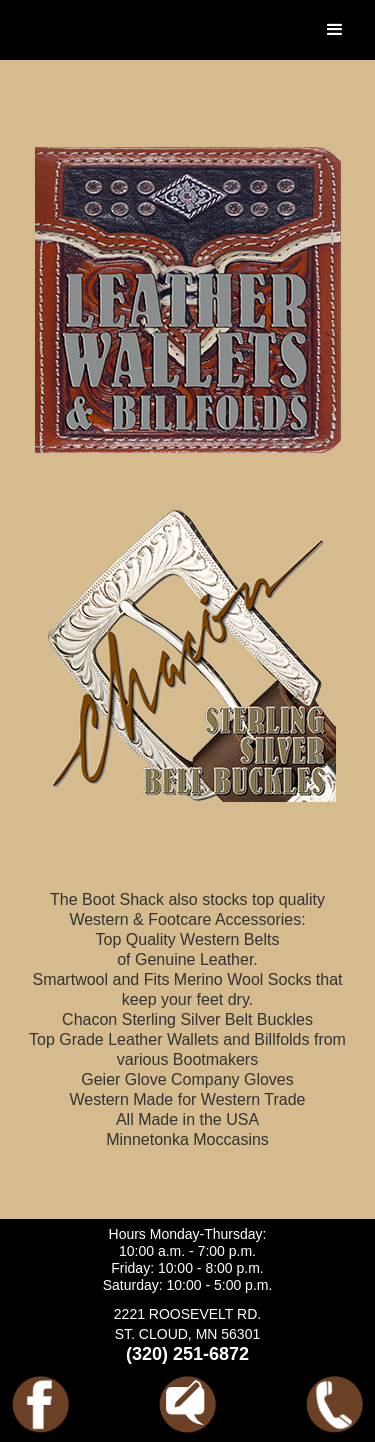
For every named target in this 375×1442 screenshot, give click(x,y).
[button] (335, 30)
